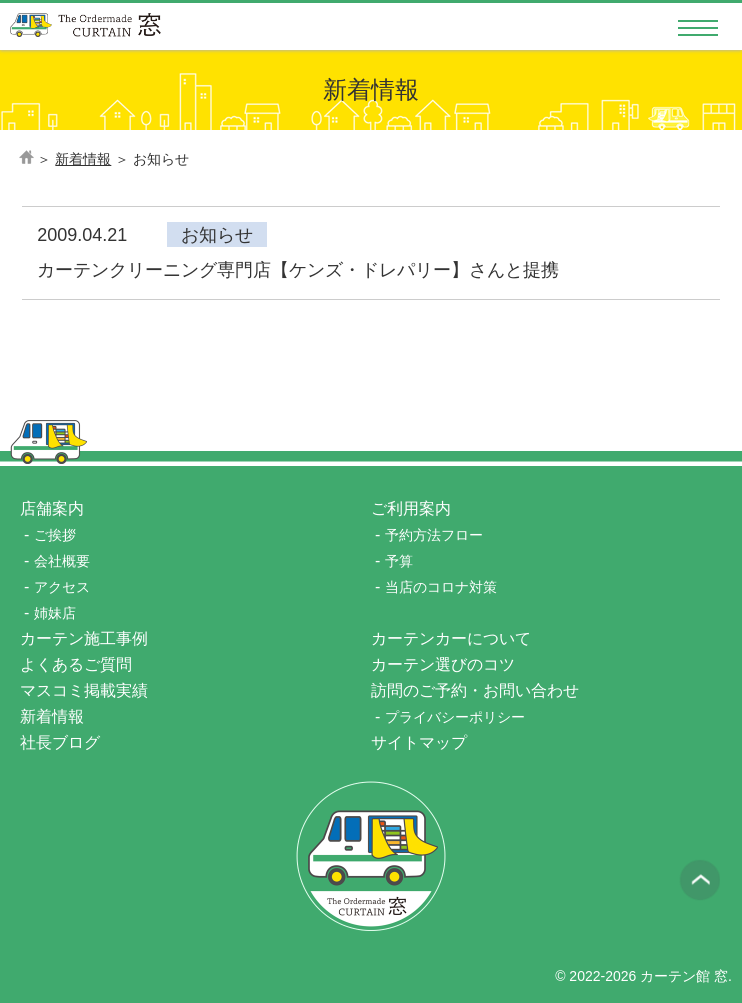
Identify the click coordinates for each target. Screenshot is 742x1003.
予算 (399, 561)
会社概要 (62, 561)
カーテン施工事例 (84, 638)
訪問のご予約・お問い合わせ (475, 690)
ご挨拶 (55, 535)
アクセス (62, 587)
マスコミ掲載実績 (84, 690)
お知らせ (217, 235)
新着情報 (60, 716)
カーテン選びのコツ (443, 664)
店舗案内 (52, 508)
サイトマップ (419, 742)
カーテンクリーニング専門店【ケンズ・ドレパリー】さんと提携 (298, 270)
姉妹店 (55, 613)
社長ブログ (60, 742)
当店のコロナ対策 (441, 587)
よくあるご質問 (76, 664)
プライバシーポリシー (455, 717)
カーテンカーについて (451, 638)
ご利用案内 (411, 508)
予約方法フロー (434, 535)
